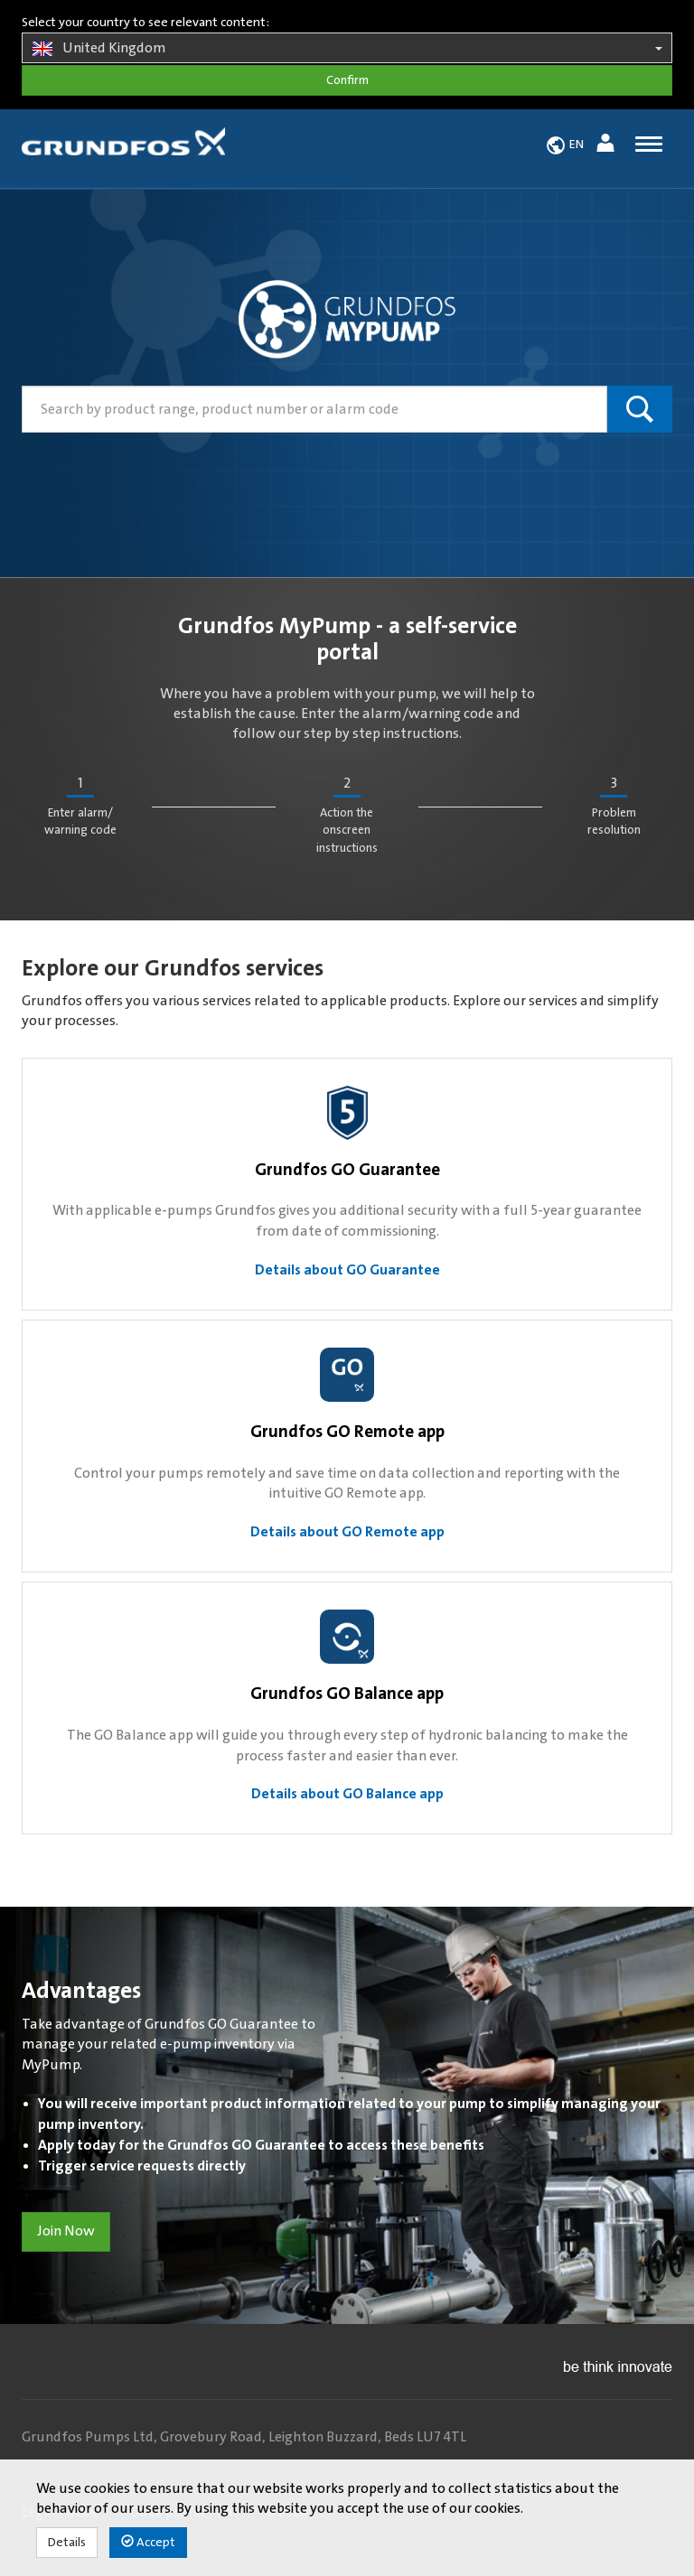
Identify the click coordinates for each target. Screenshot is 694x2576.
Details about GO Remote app (347, 1532)
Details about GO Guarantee (347, 1270)
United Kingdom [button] (347, 49)
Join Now (66, 2231)
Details (67, 2542)
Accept (148, 2542)
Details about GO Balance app (347, 1794)
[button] (607, 146)
